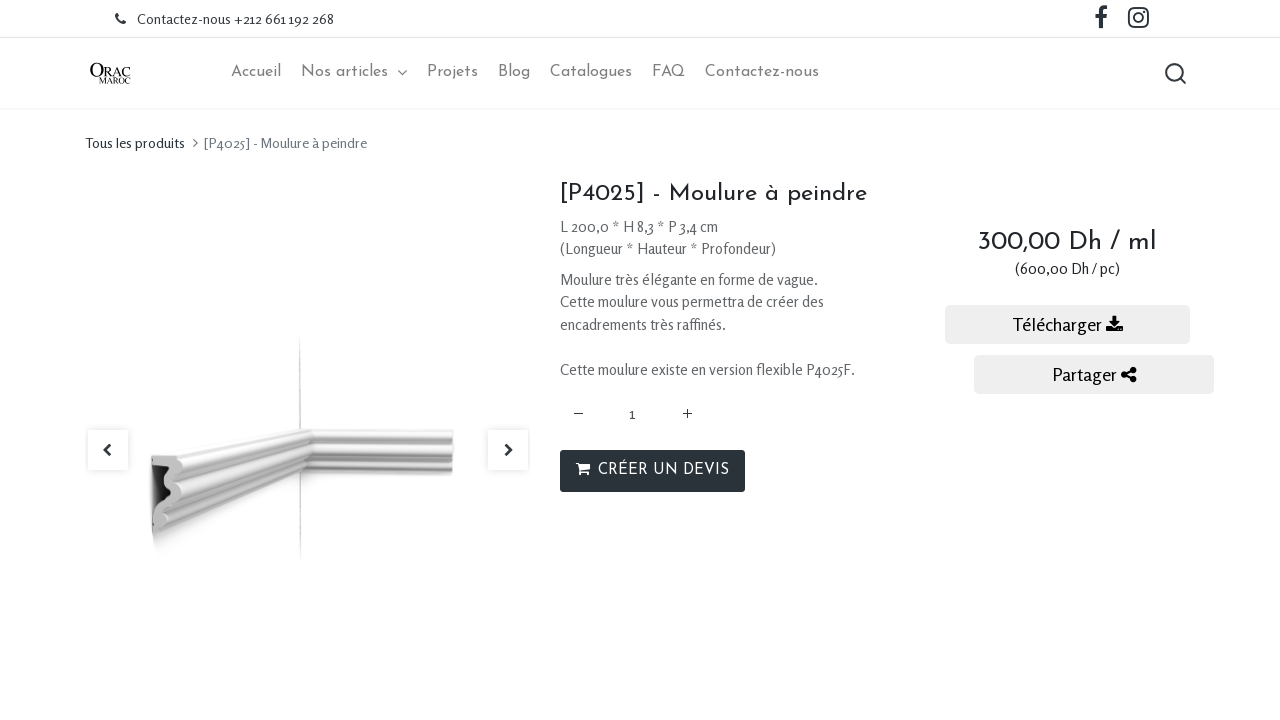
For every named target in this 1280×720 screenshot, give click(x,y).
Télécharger (1067, 324)
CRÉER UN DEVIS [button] (652, 469)
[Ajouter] (687, 413)
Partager (1094, 374)
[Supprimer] (578, 413)
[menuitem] (256, 72)
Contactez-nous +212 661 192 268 (235, 18)
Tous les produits (135, 142)
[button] (1175, 73)
